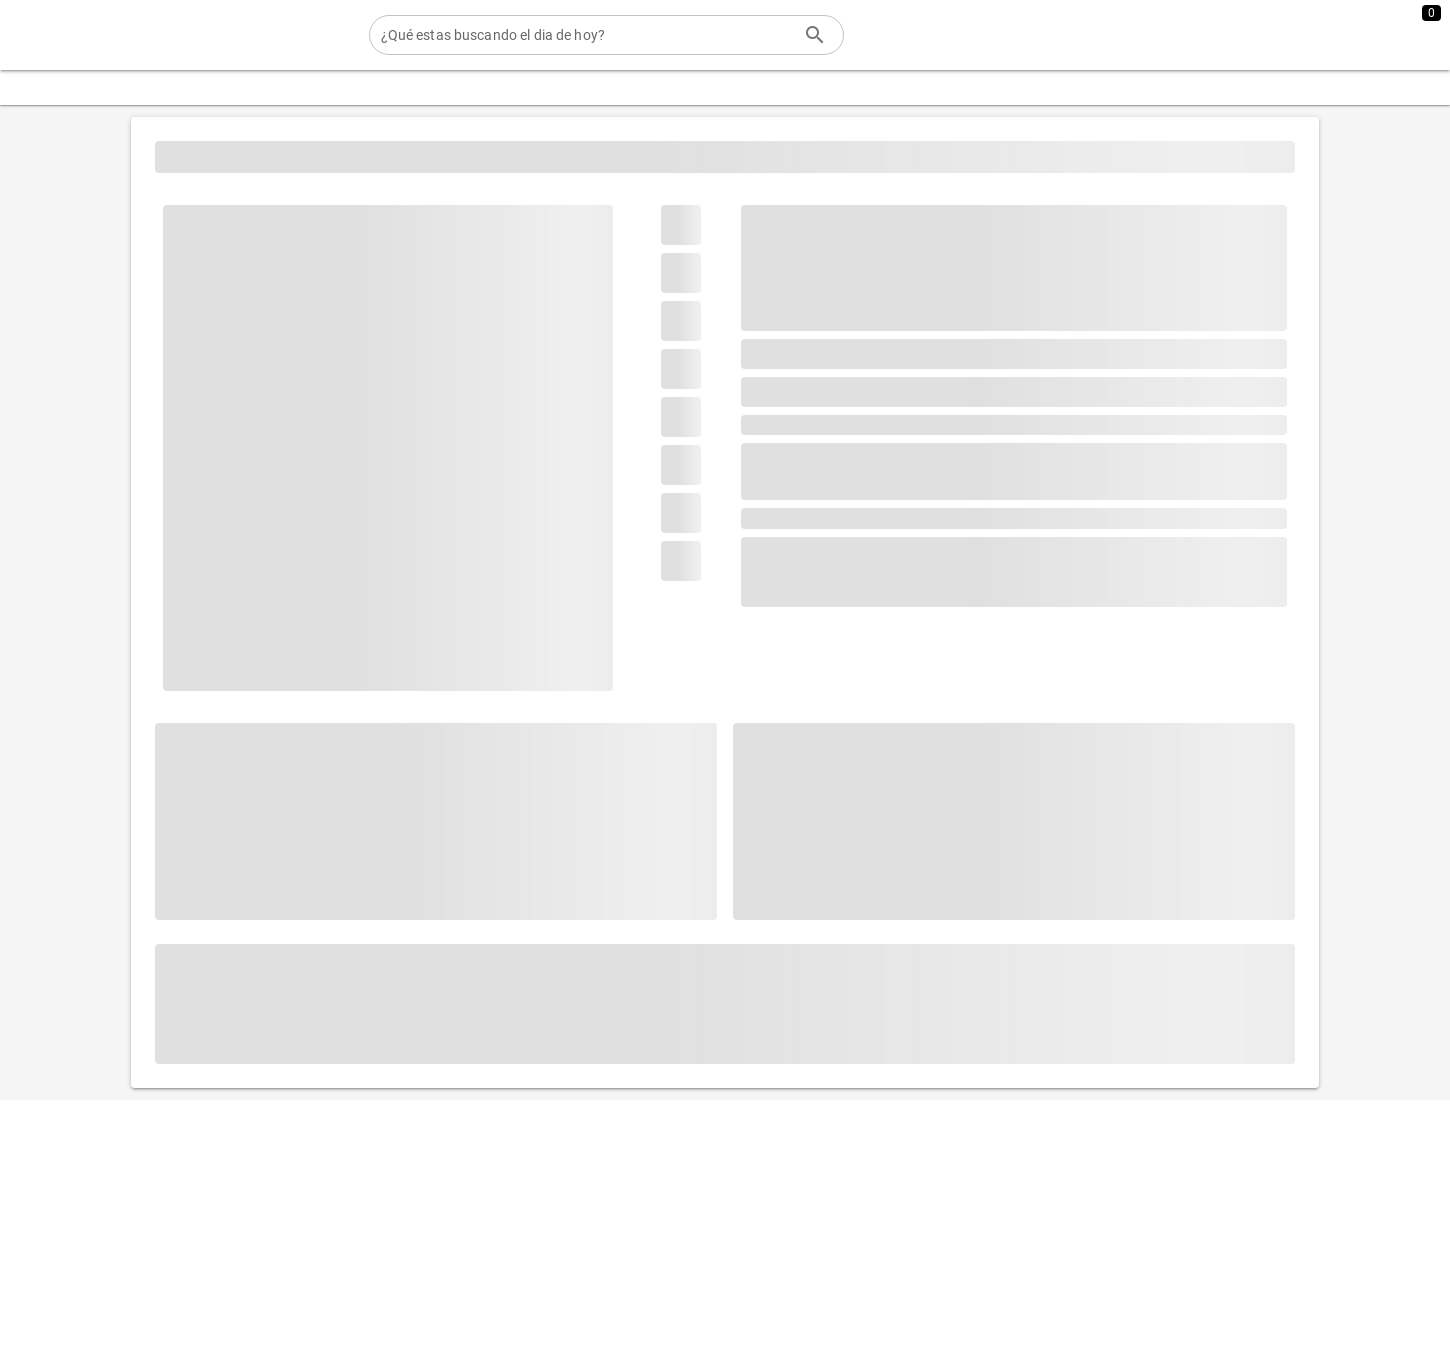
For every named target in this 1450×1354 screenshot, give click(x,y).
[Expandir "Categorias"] (78, 87)
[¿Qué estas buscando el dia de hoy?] (587, 35)
